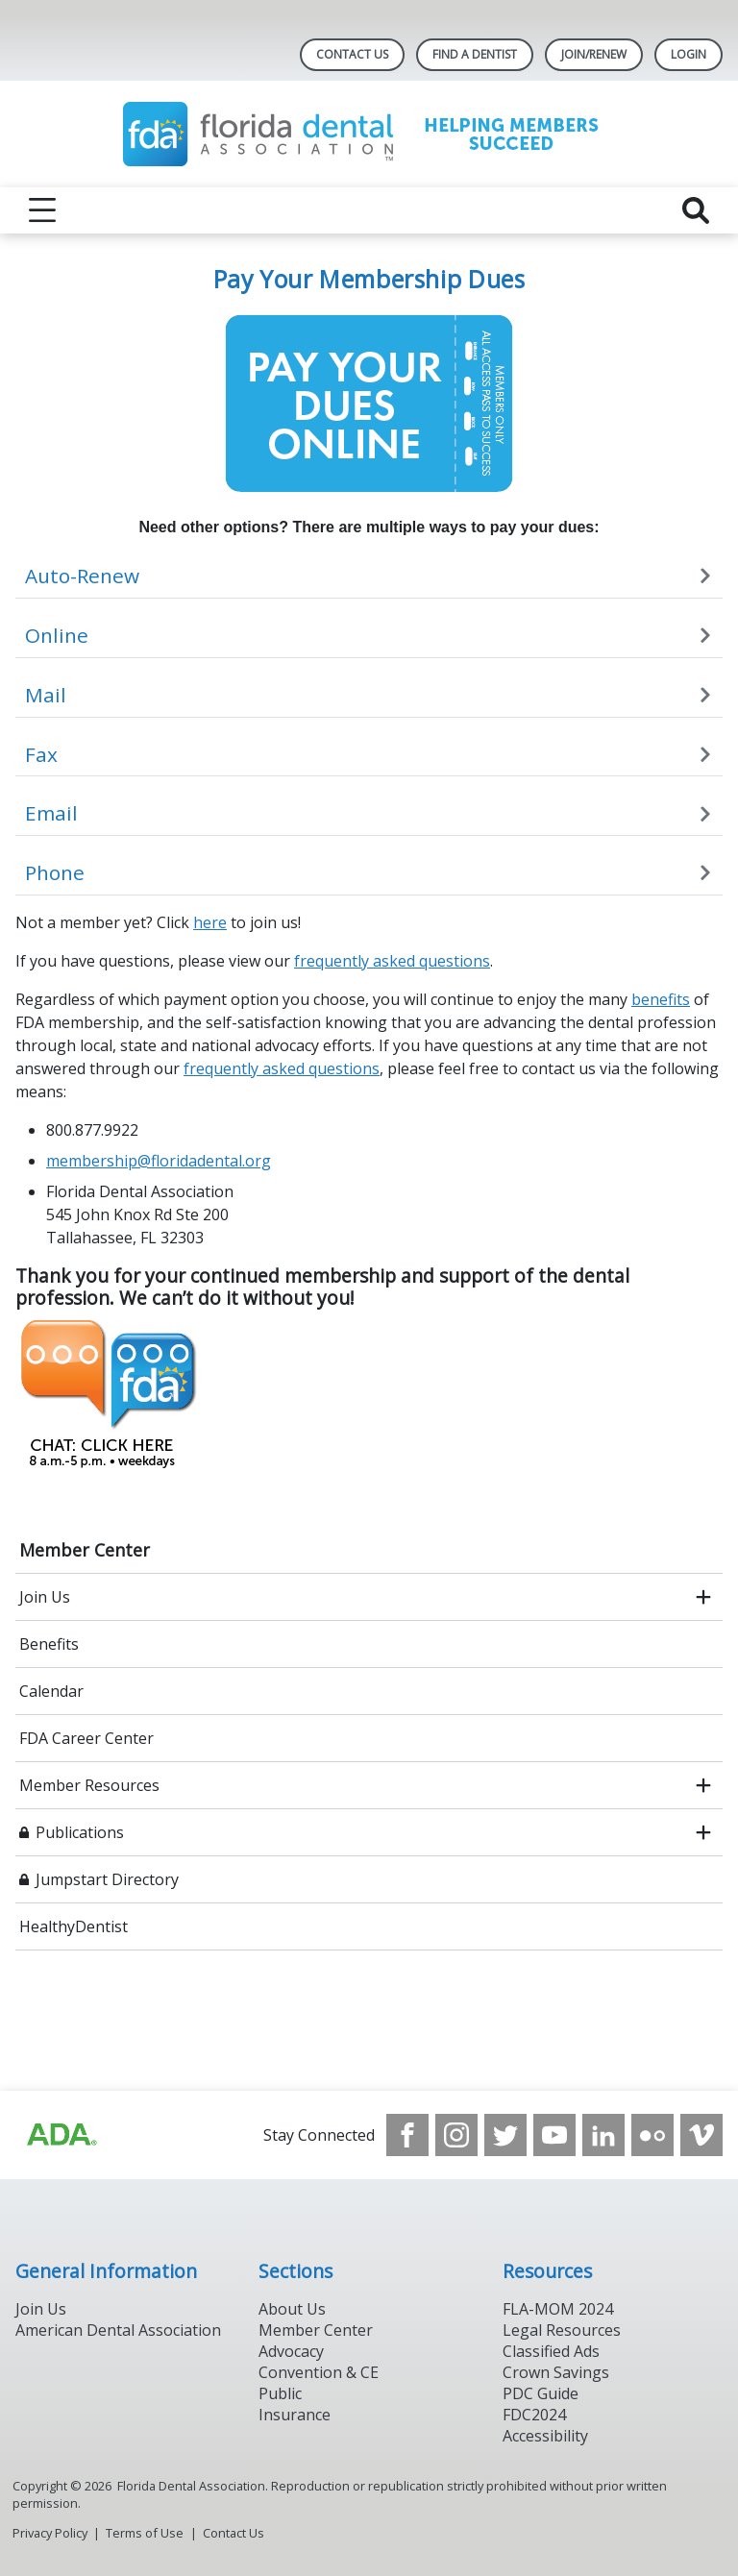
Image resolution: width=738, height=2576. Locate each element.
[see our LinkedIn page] (603, 2135)
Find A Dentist (474, 54)
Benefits (49, 1644)
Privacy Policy (49, 2532)
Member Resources (89, 1785)
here (210, 922)
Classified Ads (551, 2351)
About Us (292, 2308)
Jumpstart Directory (107, 1879)
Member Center (84, 1549)
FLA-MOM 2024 (558, 2308)
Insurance (294, 2414)
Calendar (51, 1691)
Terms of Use (145, 2532)
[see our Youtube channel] (554, 2135)
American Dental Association (118, 2330)
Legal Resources (562, 2330)
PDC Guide (540, 2393)
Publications (80, 1832)
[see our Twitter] (505, 2135)
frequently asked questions (392, 960)
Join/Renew (594, 54)
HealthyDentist (73, 1926)
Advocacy (291, 2351)
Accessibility (545, 2435)
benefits (660, 999)
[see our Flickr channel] (652, 2135)
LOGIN (688, 54)
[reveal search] (696, 210)
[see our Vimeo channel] (701, 2135)
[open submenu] (703, 1596)
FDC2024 (534, 2414)
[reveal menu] (42, 210)
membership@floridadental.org (158, 1160)
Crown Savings (556, 2372)
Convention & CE (318, 2372)
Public (280, 2393)
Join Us (44, 1596)
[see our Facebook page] (407, 2135)
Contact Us (352, 54)
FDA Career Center (86, 1738)
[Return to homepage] (369, 134)
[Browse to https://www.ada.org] (60, 2135)
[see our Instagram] (456, 2135)
